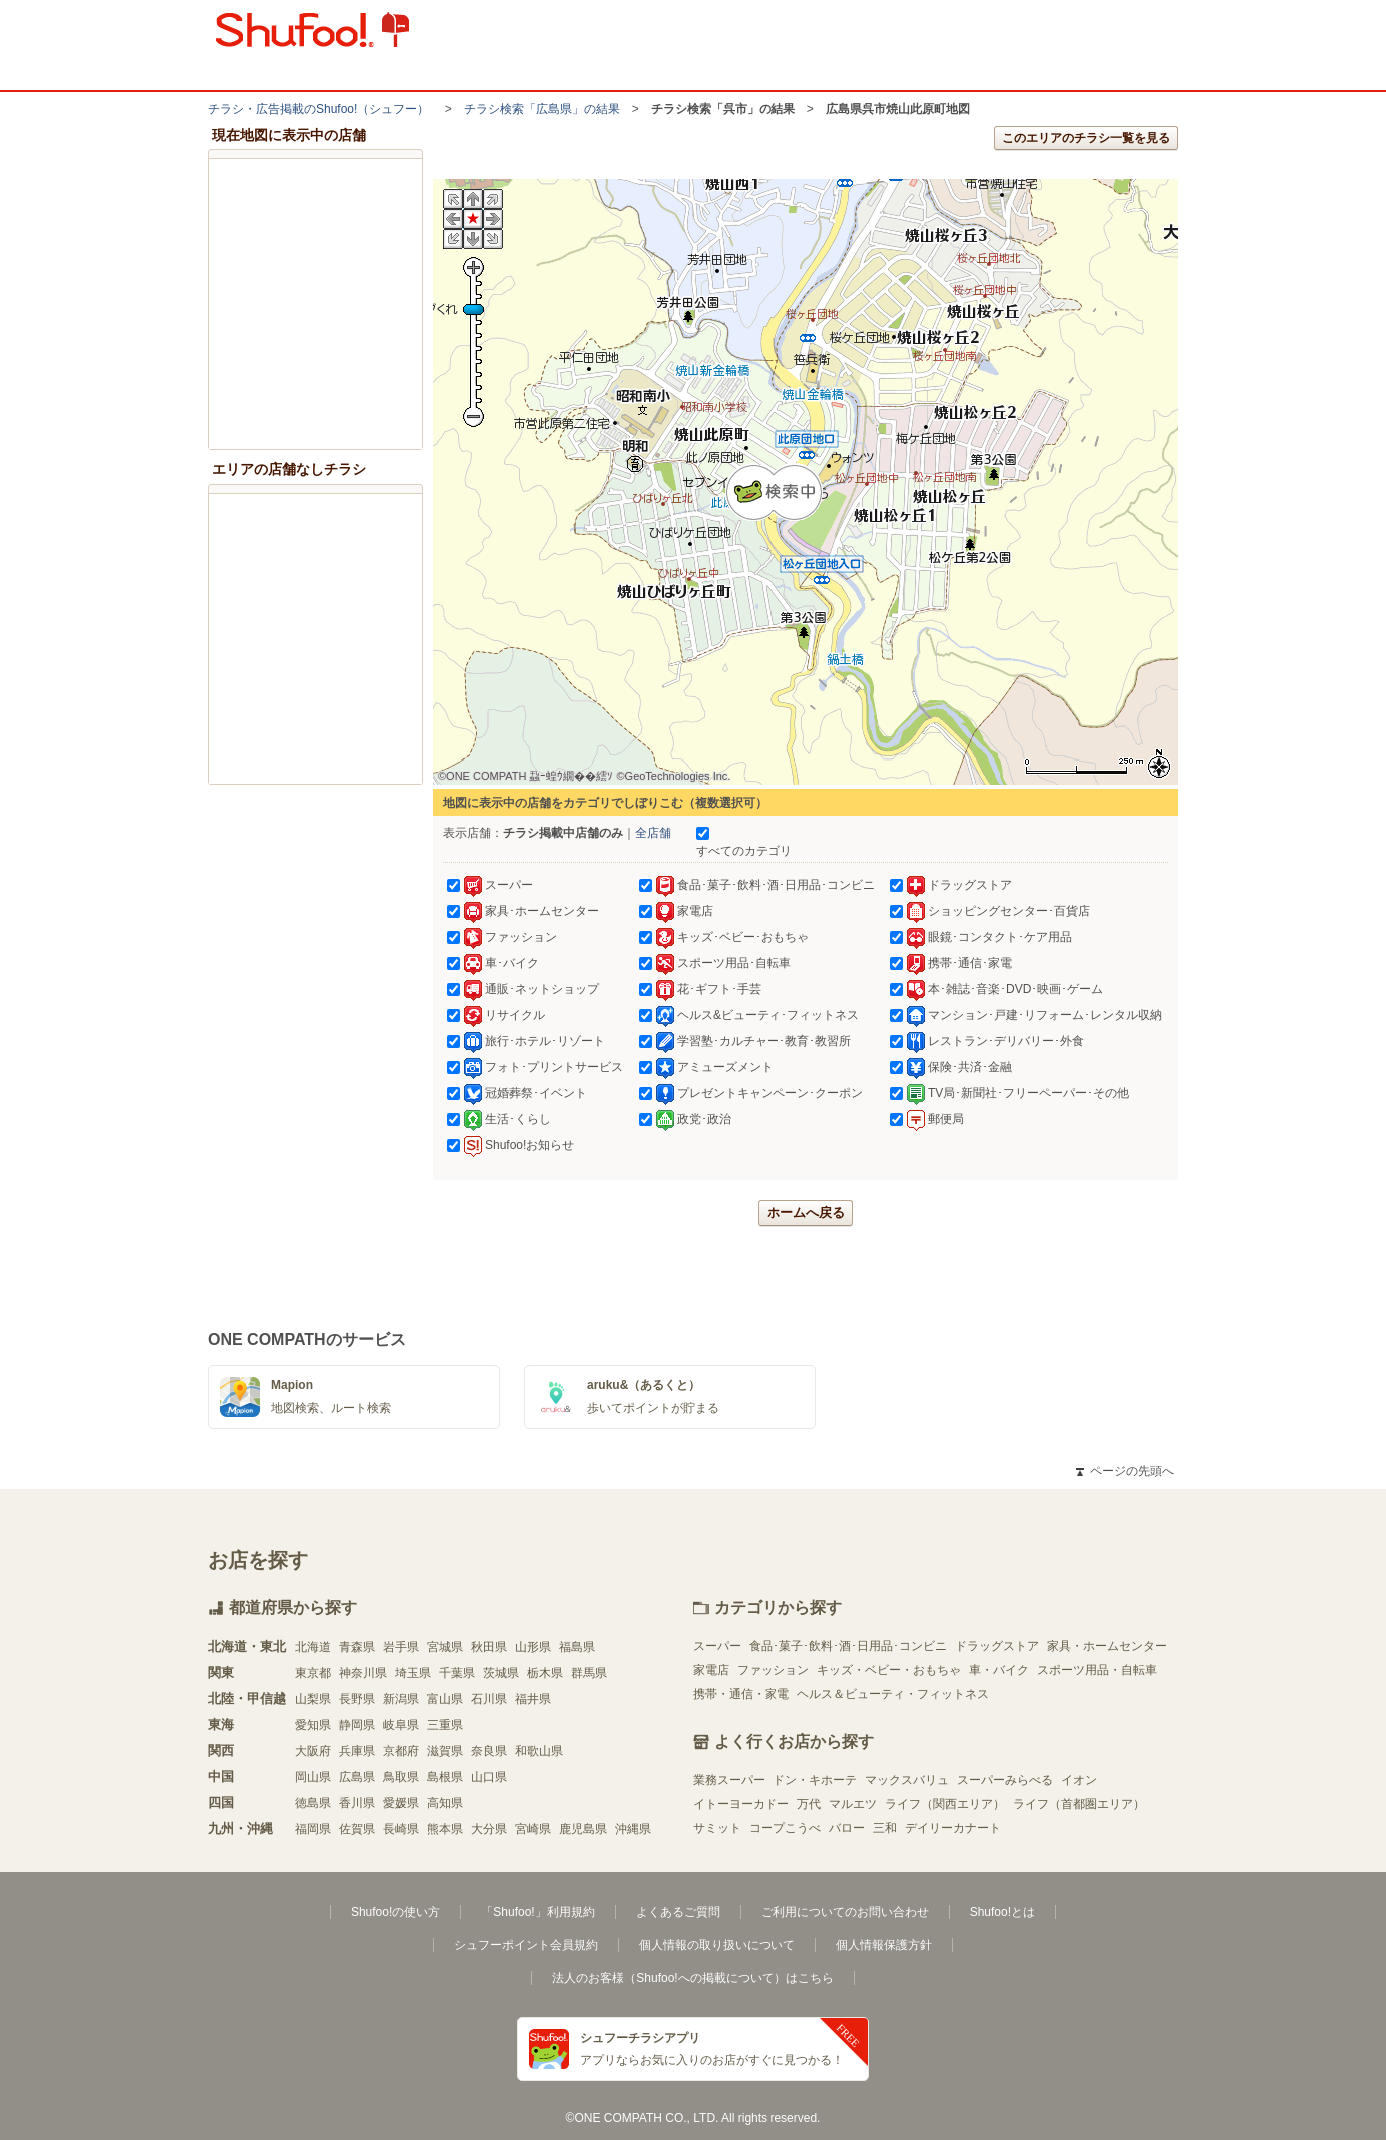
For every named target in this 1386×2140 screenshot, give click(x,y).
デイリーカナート (953, 1828)
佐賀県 (357, 1829)
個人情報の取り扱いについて (717, 1945)
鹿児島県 (583, 1829)
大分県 (489, 1829)
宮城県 (445, 1647)
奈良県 (489, 1751)
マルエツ (853, 1804)
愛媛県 (401, 1803)
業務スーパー (729, 1780)
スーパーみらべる (1005, 1780)
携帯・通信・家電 (741, 1694)
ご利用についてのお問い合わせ (845, 1912)
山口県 (489, 1777)
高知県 (445, 1803)
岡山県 (313, 1777)
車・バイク (999, 1670)
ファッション (773, 1670)
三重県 (445, 1725)
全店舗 (653, 833)
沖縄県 (633, 1829)
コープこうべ (785, 1828)
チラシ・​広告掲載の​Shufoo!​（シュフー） (318, 109)
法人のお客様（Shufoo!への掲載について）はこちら (692, 1978)
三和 (885, 1828)
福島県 (577, 1647)
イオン (1079, 1780)
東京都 (313, 1673)
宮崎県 (533, 1829)
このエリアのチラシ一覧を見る (1086, 138)
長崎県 (401, 1829)
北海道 (313, 1647)
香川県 (357, 1803)
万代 (809, 1804)
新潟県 (401, 1699)
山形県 (533, 1647)
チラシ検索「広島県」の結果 (542, 109)
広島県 (357, 1777)
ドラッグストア (997, 1646)
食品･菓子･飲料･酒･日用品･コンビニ (848, 1646)
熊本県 (445, 1829)
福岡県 (313, 1829)
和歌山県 (539, 1751)
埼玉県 (413, 1673)
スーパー (717, 1646)
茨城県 (501, 1673)
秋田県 (489, 1647)
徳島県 (313, 1803)
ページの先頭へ (1125, 1471)
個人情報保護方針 (884, 1945)
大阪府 (313, 1751)
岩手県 (401, 1647)
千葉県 (457, 1673)
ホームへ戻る (806, 1212)
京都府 (401, 1751)
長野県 (357, 1699)
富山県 (445, 1699)
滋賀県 (445, 1751)
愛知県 (313, 1725)
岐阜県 (401, 1725)
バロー (847, 1828)
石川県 (489, 1699)
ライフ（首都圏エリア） (1079, 1804)
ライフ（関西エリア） (945, 1804)
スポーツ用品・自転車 (1097, 1670)
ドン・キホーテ (815, 1780)
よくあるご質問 (678, 1912)
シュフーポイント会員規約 (526, 1945)
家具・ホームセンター (1107, 1646)
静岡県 (357, 1725)
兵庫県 (357, 1751)
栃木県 (545, 1673)
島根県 (445, 1777)
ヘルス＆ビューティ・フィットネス (893, 1694)
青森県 (357, 1647)
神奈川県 (363, 1673)
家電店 (711, 1670)
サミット (717, 1828)
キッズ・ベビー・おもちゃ (889, 1670)
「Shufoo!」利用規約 (537, 1912)
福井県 (533, 1699)
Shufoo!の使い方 (395, 1912)
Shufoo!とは (1002, 1912)
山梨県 (313, 1699)
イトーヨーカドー (741, 1804)
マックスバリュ (907, 1780)
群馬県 (589, 1673)
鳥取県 (401, 1777)
